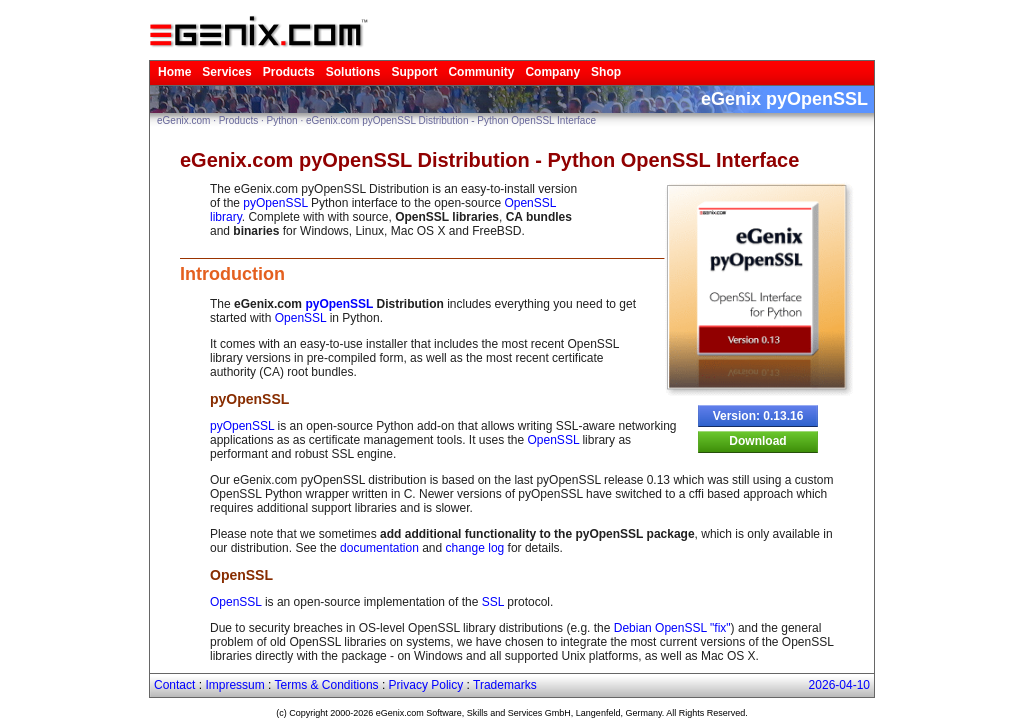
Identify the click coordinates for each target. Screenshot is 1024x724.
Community (481, 72)
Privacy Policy (426, 685)
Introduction (232, 274)
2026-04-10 (839, 685)
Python (282, 120)
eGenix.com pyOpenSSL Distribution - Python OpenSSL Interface (451, 120)
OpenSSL (301, 318)
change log (475, 548)
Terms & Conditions (327, 685)
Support (414, 72)
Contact (174, 685)
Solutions (353, 72)
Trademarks (505, 685)
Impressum (234, 685)
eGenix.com (183, 120)
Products (289, 72)
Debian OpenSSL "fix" (672, 628)
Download (757, 441)
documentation (379, 548)
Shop (606, 72)
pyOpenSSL (275, 203)
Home (174, 72)
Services (226, 72)
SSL (493, 602)
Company (552, 72)
